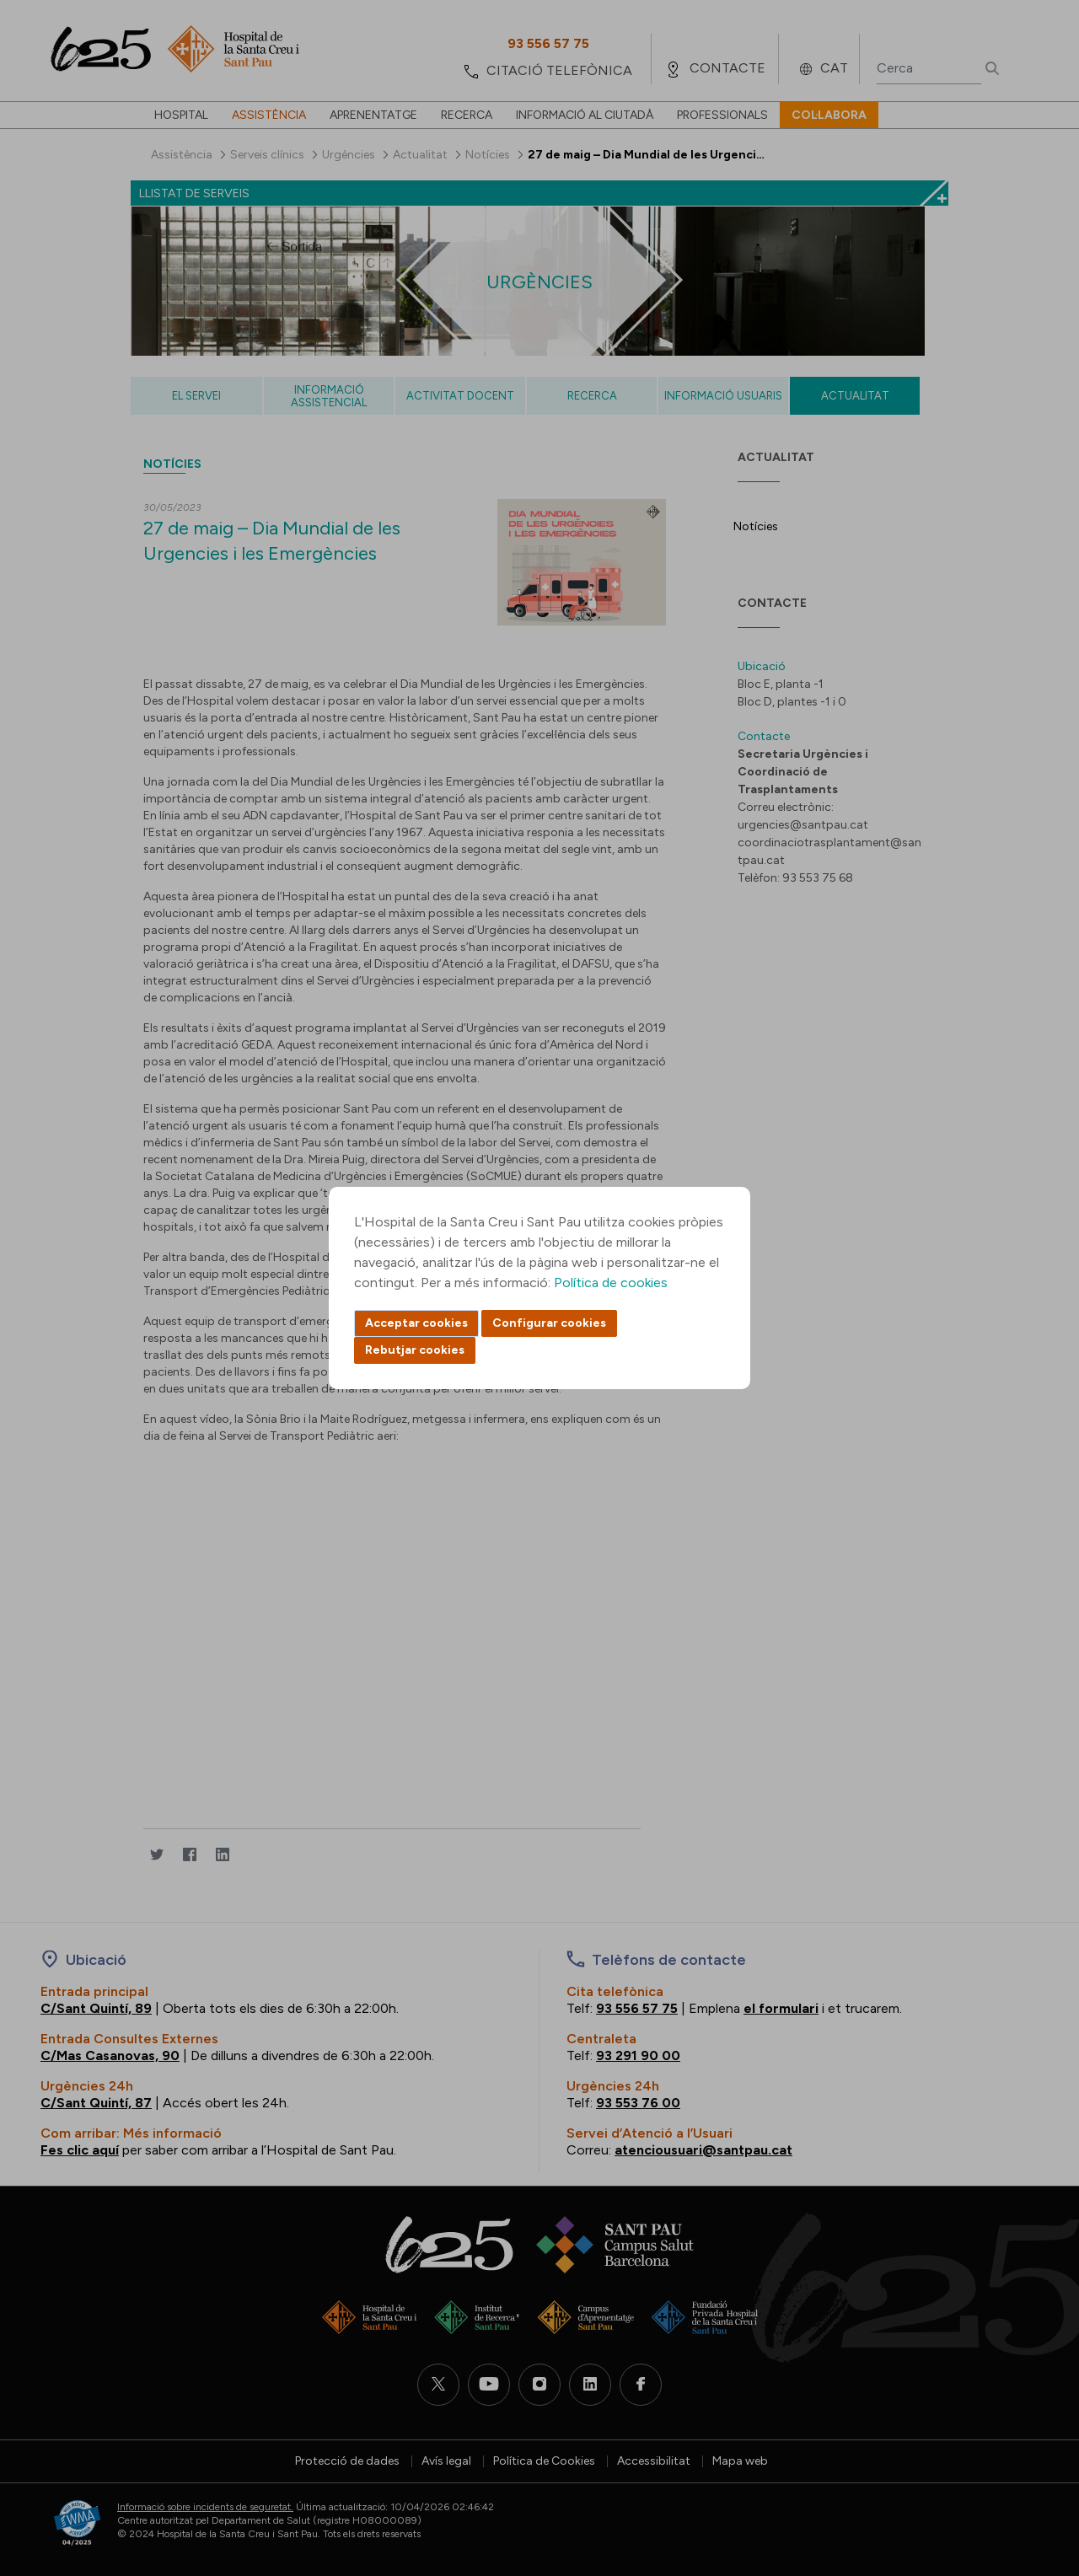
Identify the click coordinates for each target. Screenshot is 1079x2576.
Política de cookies (611, 1283)
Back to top (1037, 2470)
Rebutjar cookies (414, 1350)
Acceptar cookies (416, 1323)
